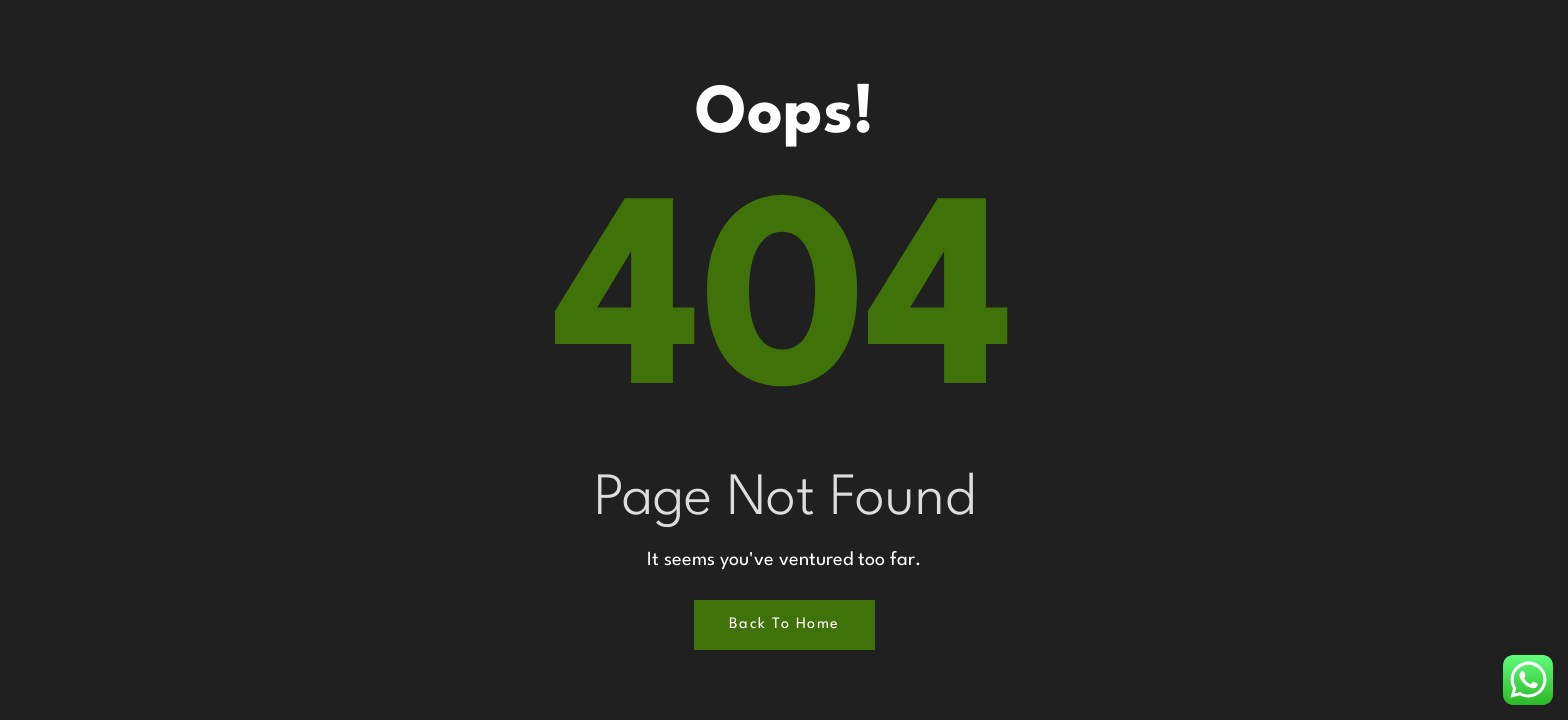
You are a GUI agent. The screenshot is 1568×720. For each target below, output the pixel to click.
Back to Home (784, 624)
